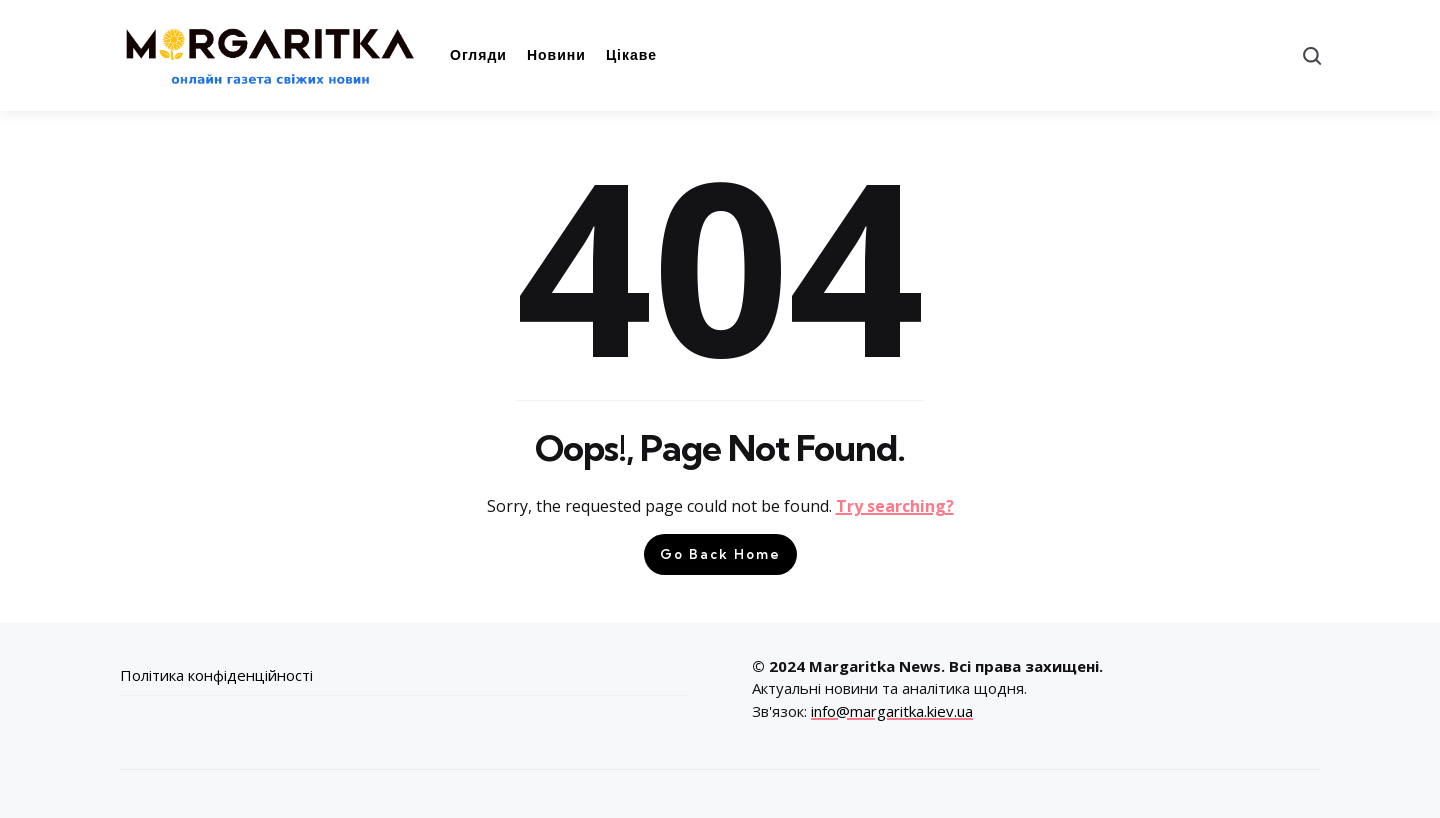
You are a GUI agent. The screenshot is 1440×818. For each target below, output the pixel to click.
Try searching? (895, 506)
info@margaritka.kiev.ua (892, 711)
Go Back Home (720, 554)
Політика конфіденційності (216, 675)
